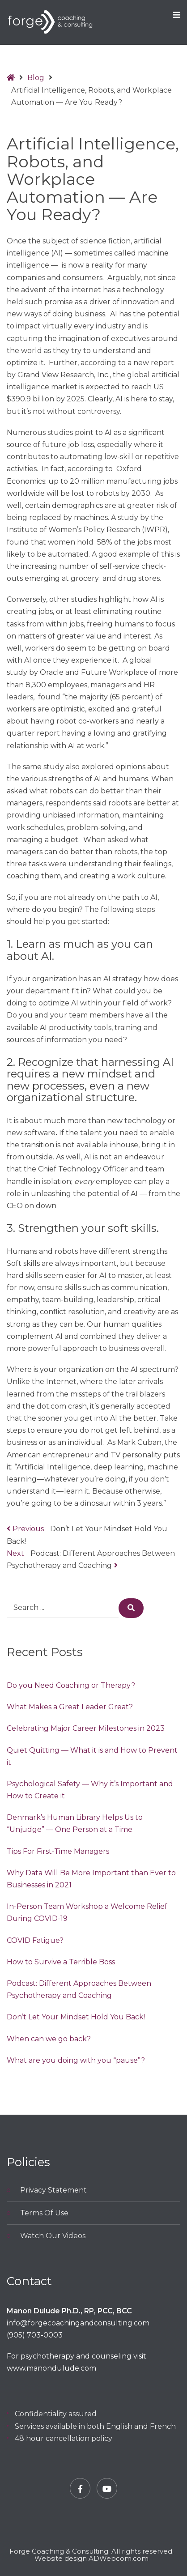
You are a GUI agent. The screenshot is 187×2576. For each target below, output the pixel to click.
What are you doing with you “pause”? (76, 2060)
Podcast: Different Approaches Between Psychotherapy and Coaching (79, 1989)
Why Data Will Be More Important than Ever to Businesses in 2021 (91, 1879)
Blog (35, 77)
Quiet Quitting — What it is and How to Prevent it (92, 1756)
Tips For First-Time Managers (58, 1851)
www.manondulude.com (51, 2368)
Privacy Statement (53, 2190)
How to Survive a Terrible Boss (61, 1962)
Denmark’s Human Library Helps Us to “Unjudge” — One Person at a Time (75, 1823)
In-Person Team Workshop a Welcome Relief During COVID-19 (87, 1912)
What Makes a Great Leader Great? (70, 1707)
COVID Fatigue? (35, 1940)
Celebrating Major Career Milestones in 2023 (86, 1728)
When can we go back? (49, 2039)
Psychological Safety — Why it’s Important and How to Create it (90, 1790)
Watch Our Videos (52, 2235)
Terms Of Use (44, 2213)
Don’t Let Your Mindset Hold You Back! (76, 2017)
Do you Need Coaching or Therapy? (71, 1685)
